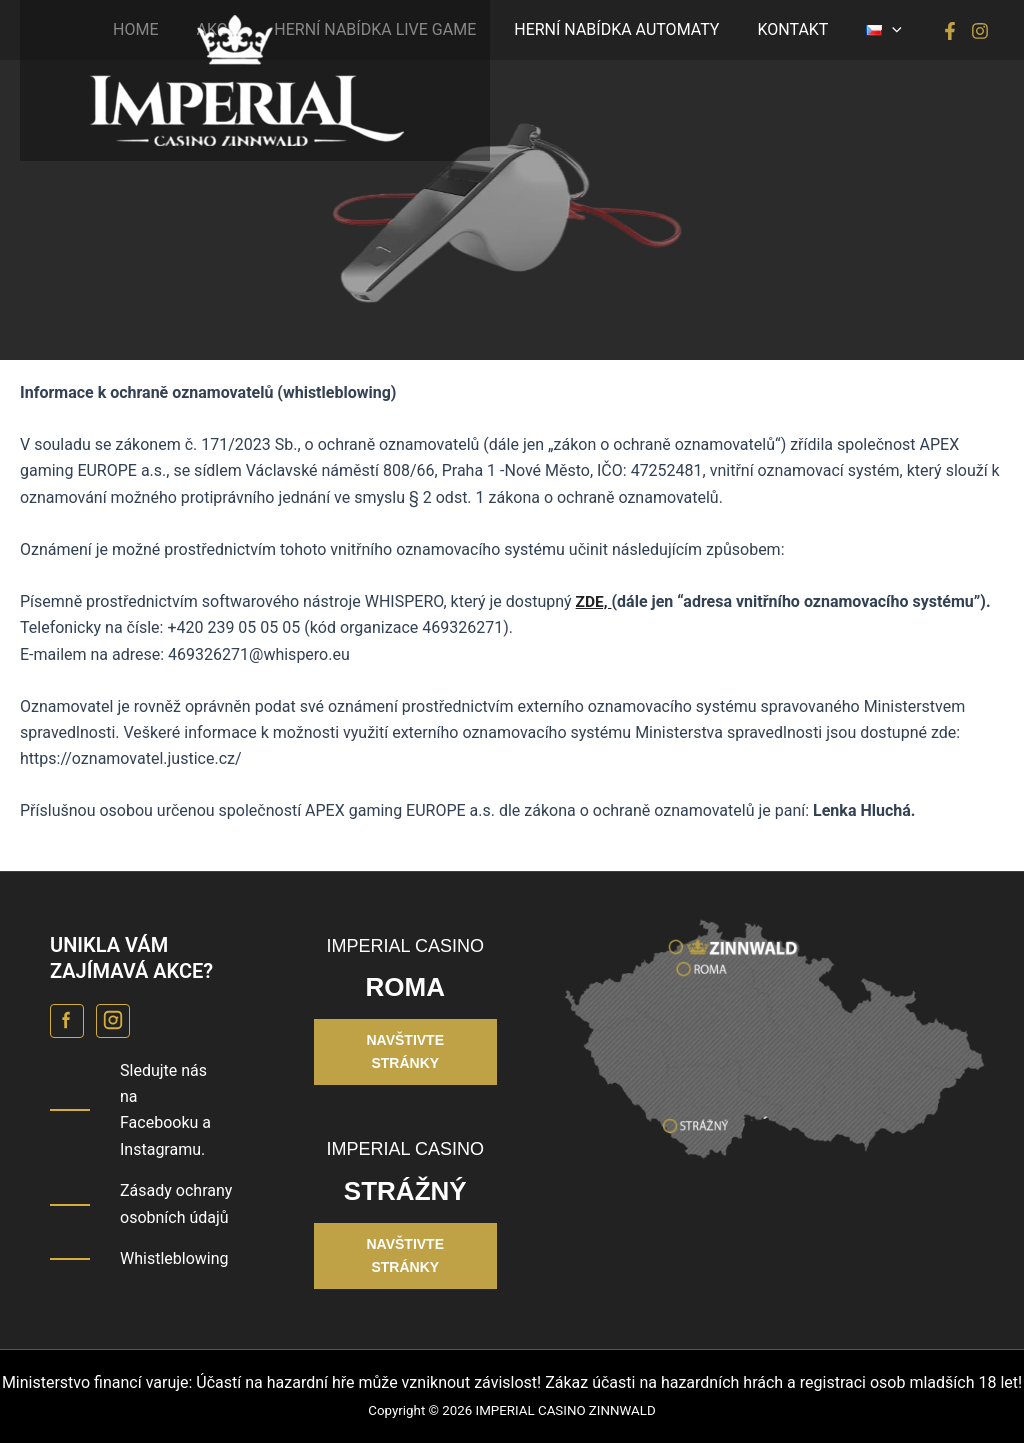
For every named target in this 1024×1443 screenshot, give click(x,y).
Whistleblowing (174, 1258)
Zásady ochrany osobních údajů (176, 1203)
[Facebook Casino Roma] (67, 1021)
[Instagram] (980, 31)
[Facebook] (950, 31)
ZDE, (594, 601)
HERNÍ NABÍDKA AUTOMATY (631, 29)
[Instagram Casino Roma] (113, 1021)
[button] (887, 30)
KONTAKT (801, 29)
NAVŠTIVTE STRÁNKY (405, 1051)
